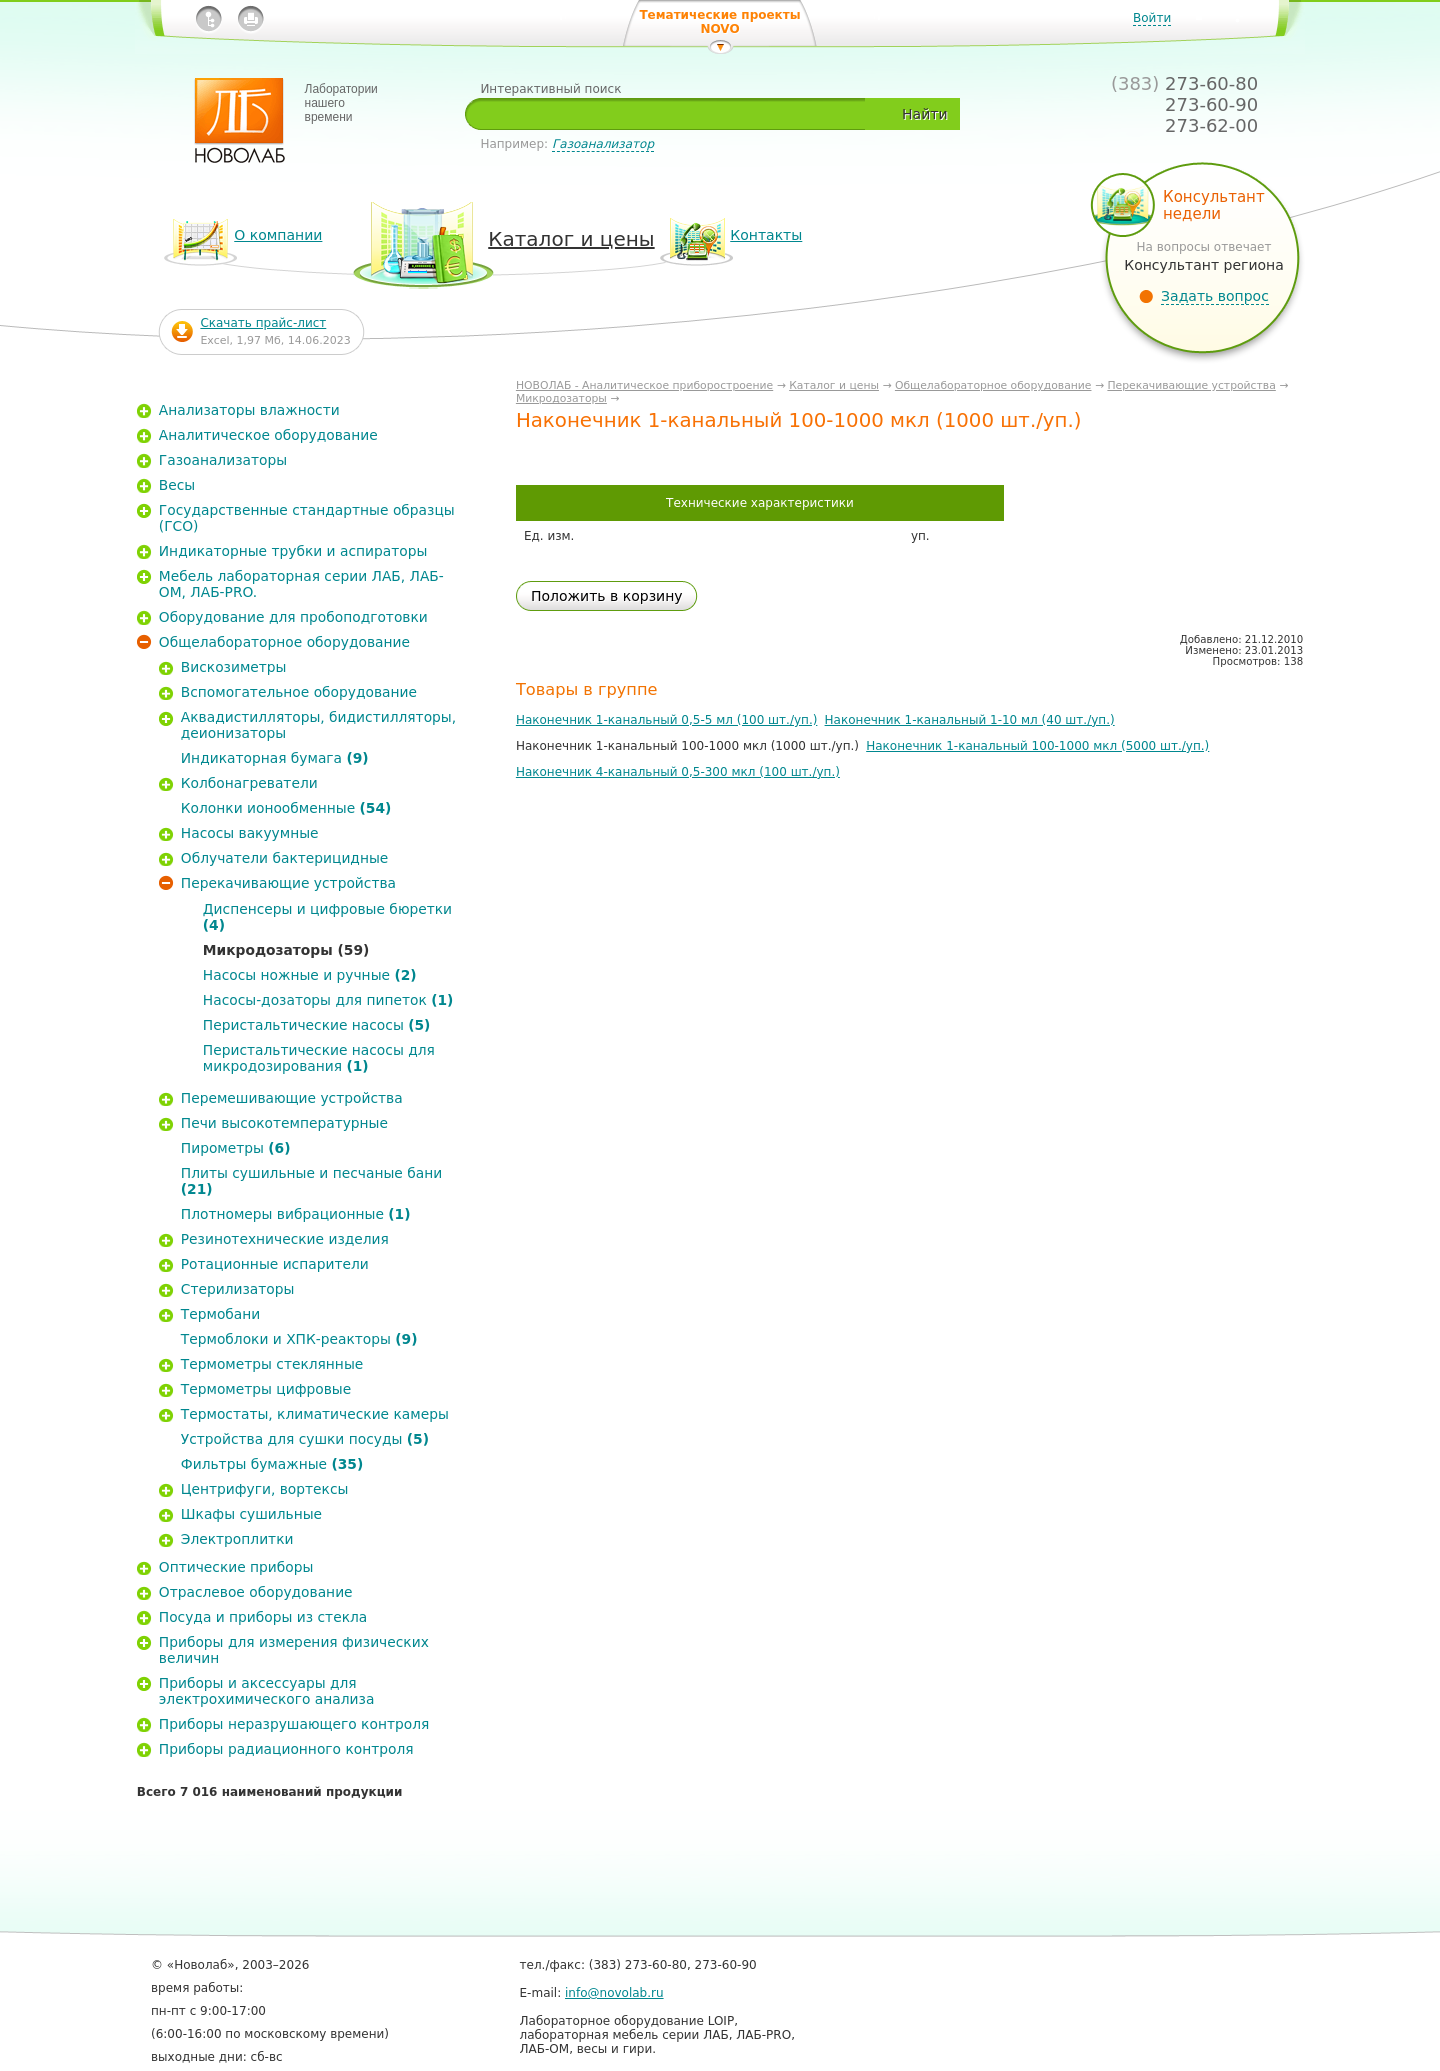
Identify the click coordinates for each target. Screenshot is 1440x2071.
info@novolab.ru (614, 1993)
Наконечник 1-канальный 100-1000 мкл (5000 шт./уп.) (1037, 746)
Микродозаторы (561, 398)
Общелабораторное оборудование (993, 385)
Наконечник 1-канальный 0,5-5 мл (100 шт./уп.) (667, 720)
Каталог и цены (834, 385)
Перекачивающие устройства (1191, 385)
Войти (1152, 18)
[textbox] (672, 114)
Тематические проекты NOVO (719, 22)
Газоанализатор (603, 144)
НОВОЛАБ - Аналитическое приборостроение (644, 385)
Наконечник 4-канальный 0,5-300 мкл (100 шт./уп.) (678, 772)
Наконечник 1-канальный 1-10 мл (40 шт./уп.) (970, 720)
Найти (924, 114)
